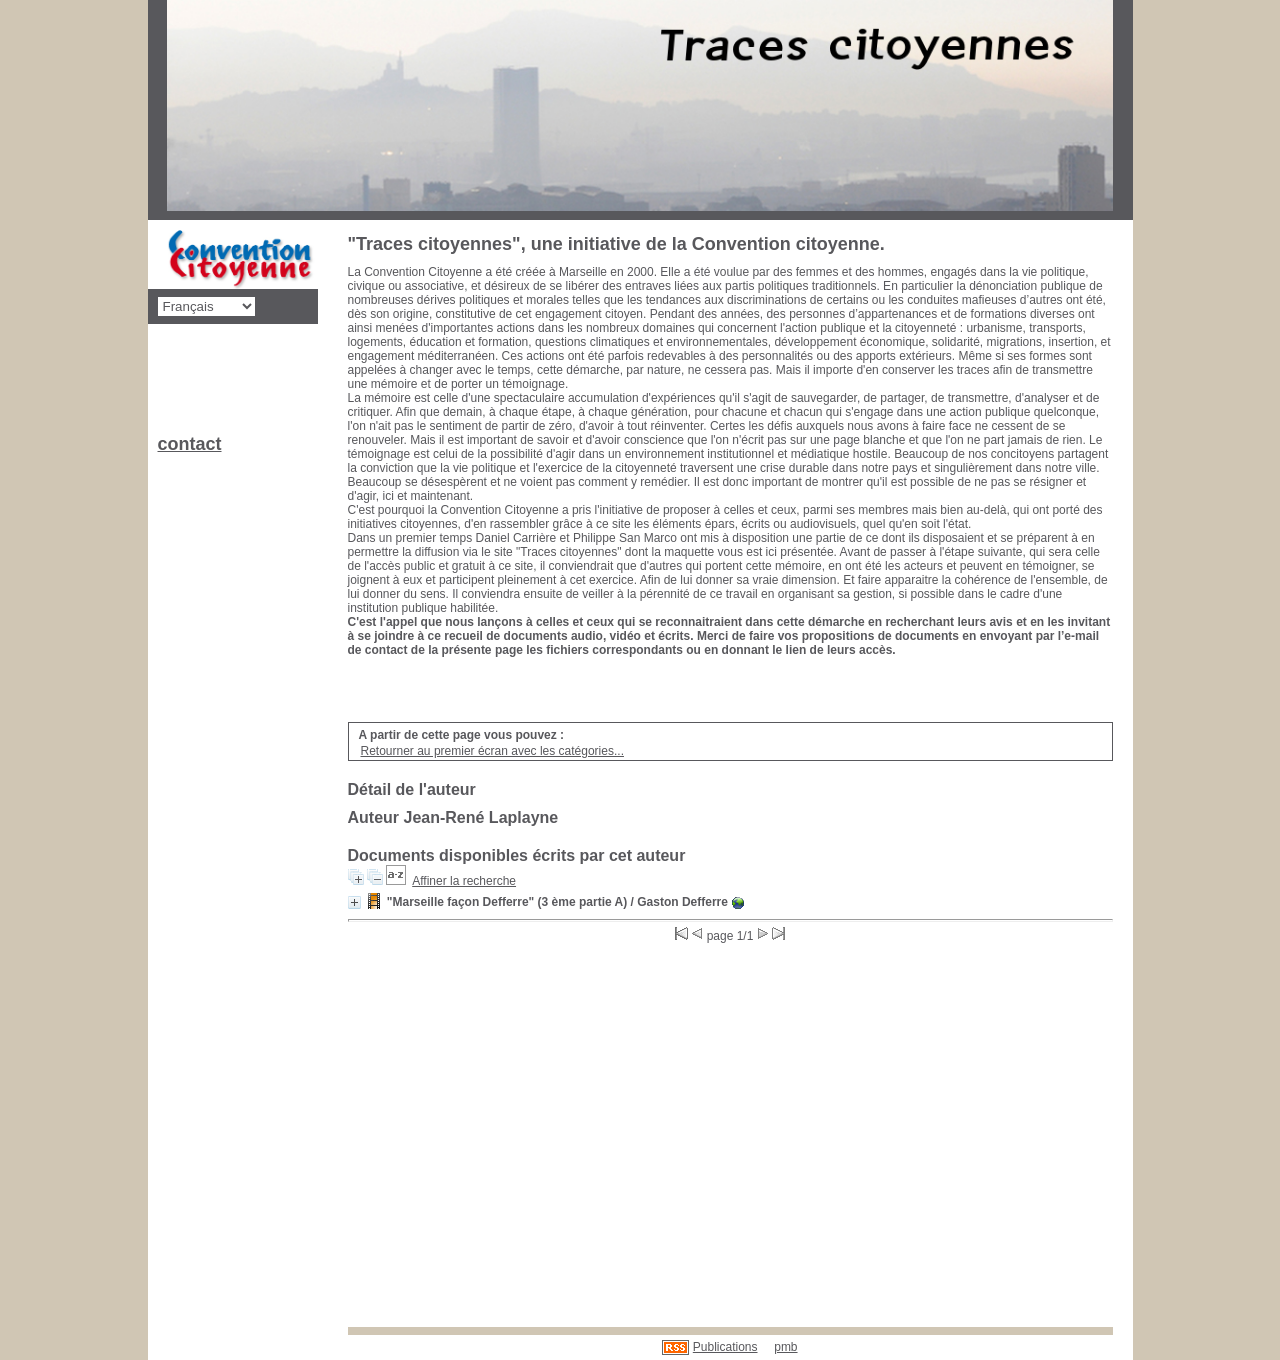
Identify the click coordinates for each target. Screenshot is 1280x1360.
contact (190, 444)
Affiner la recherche (464, 881)
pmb (785, 1347)
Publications (725, 1347)
